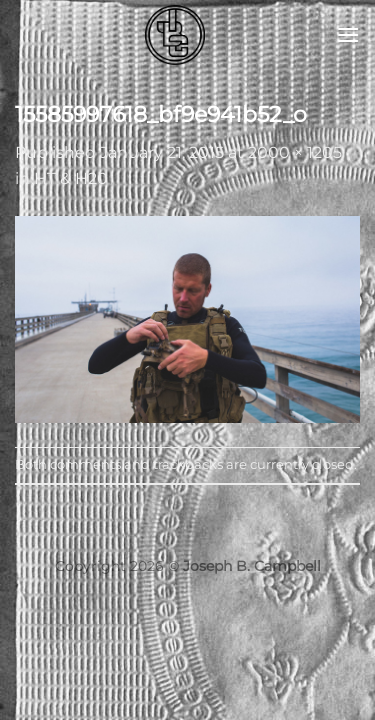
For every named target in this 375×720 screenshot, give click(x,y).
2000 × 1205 (295, 152)
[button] (348, 34)
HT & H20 (71, 178)
